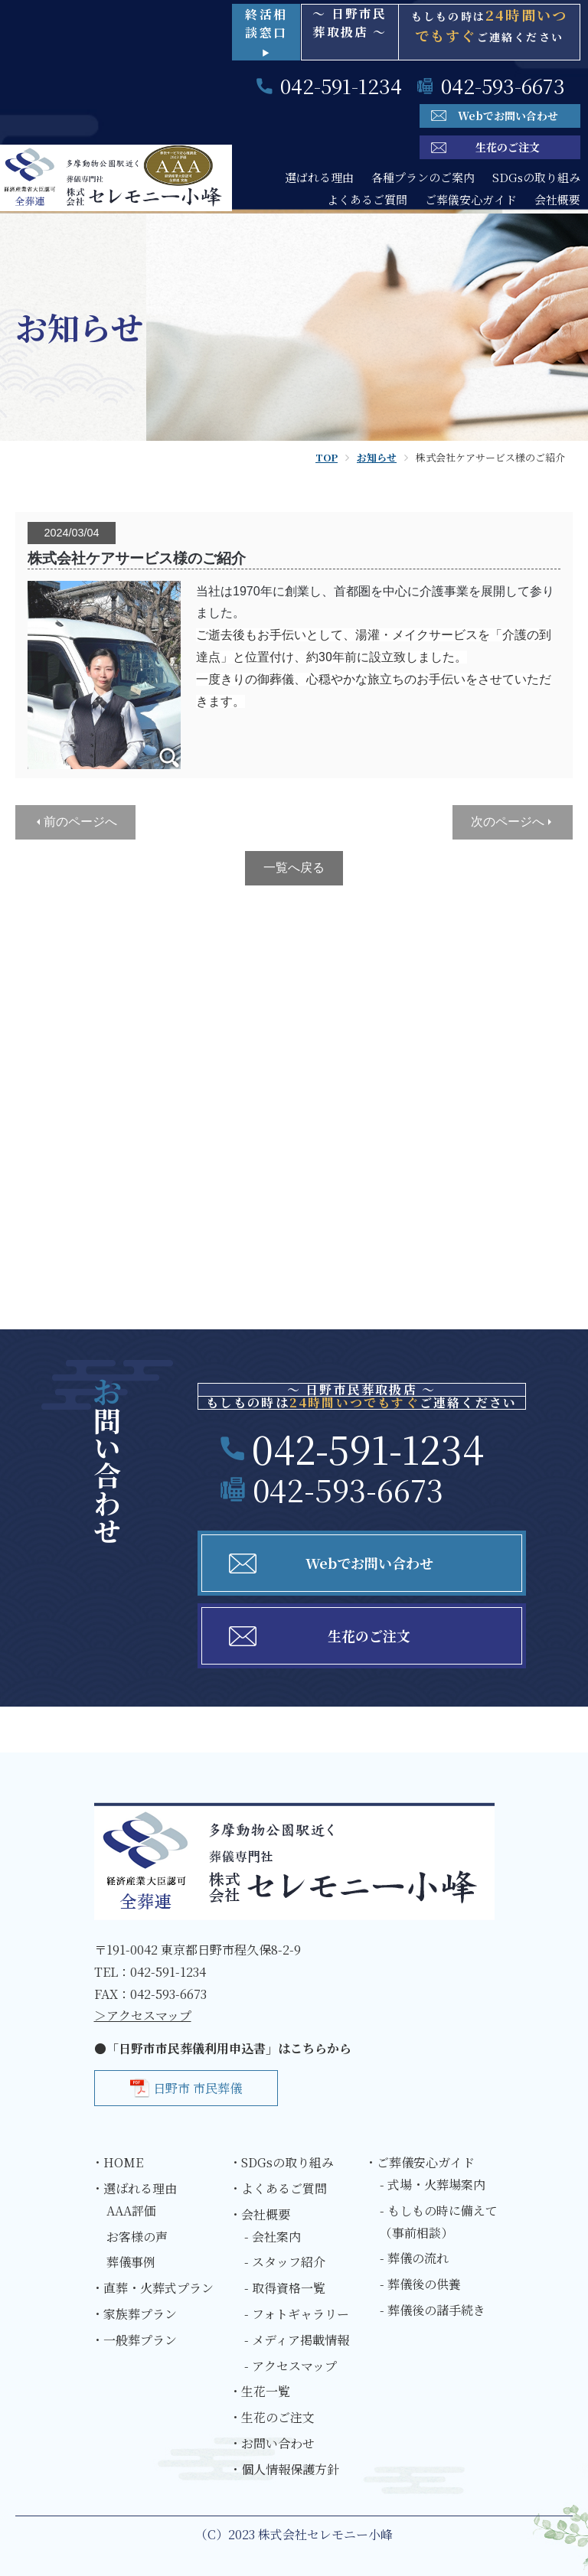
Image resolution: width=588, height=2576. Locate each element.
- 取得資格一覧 (284, 2288)
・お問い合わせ (272, 2443)
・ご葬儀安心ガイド (419, 2162)
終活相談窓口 (266, 31)
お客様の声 (137, 2236)
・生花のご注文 (272, 2417)
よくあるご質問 (367, 199)
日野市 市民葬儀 (197, 2088)
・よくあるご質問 (278, 2188)
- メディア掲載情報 (296, 2340)
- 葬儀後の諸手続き (432, 2310)
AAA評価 (131, 2210)
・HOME (117, 2162)
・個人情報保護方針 (284, 2469)
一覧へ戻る (294, 867)
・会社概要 (259, 2214)
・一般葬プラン (134, 2340)
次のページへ (507, 821)
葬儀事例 (130, 2262)
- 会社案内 (272, 2236)
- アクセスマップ (290, 2366)
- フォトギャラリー (296, 2314)
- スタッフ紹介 (284, 2262)
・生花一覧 (259, 2391)
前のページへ (80, 821)
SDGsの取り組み (536, 177)
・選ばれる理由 (134, 2188)
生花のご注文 (507, 147)
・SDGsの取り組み (281, 2162)
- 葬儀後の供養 (420, 2284)
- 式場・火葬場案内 (432, 2184)
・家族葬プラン (134, 2314)
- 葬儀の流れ (414, 2258)
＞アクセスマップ (142, 2015)
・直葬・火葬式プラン (152, 2288)
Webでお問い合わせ (508, 115)
